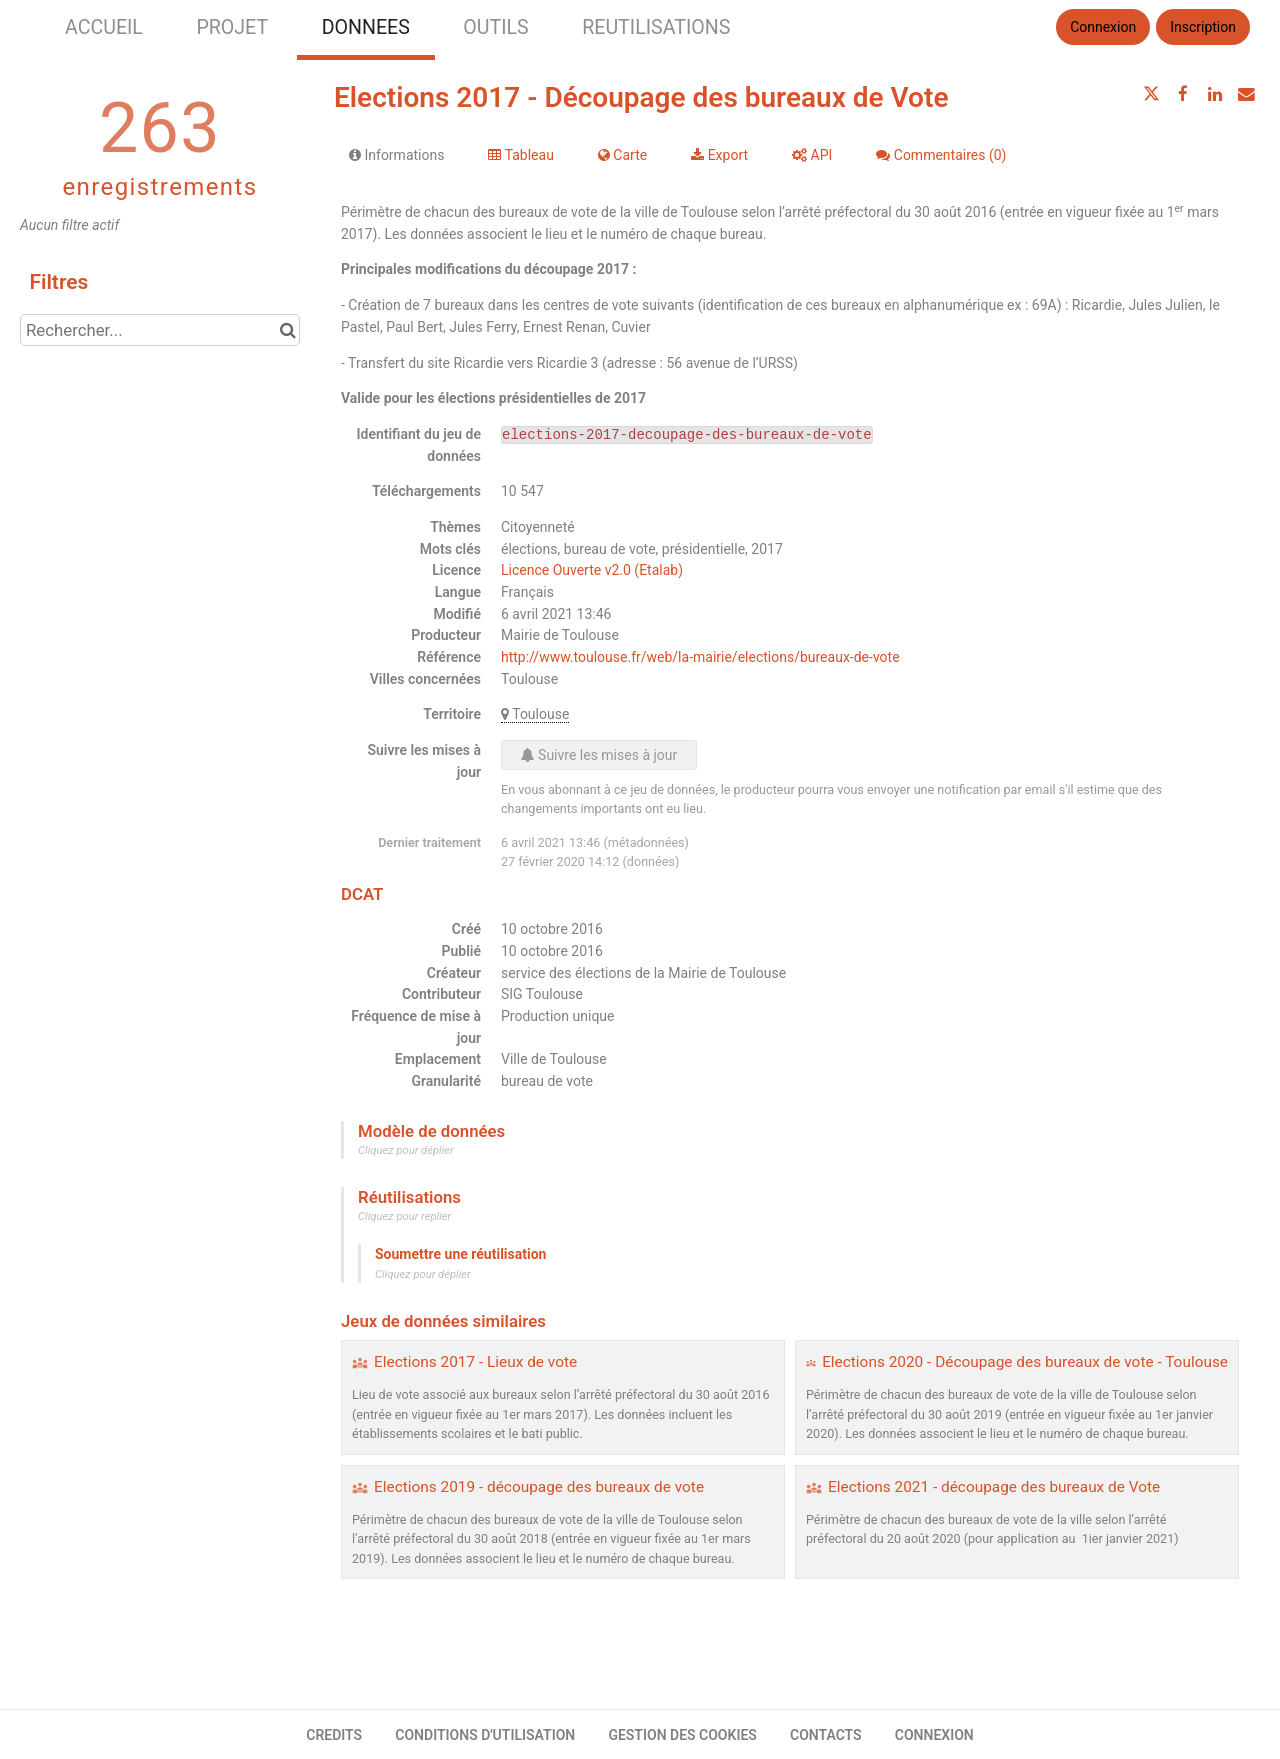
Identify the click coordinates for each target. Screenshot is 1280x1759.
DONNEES (366, 27)
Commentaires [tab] (941, 155)
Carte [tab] (622, 155)
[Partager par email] (1246, 94)
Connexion (1103, 27)
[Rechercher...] (160, 330)
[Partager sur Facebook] (1183, 94)
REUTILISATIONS (656, 27)
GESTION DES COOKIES (682, 1735)
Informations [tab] (396, 155)
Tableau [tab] (520, 155)
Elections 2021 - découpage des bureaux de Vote (994, 1487)
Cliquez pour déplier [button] (406, 1150)
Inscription (1203, 27)
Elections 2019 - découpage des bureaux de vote (539, 1487)
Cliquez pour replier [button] (404, 1216)
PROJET (232, 27)
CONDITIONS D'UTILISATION (485, 1735)
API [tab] (812, 155)
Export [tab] (719, 155)
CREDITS (334, 1735)
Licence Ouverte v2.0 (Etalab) (592, 570)
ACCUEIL (104, 27)
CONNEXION (934, 1735)
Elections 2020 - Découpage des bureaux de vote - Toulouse (1025, 1362)
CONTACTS (826, 1735)
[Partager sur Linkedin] (1215, 94)
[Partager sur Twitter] (1152, 94)
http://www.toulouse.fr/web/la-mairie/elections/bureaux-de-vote (700, 657)
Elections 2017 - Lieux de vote (475, 1362)
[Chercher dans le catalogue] (287, 330)
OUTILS (495, 27)
